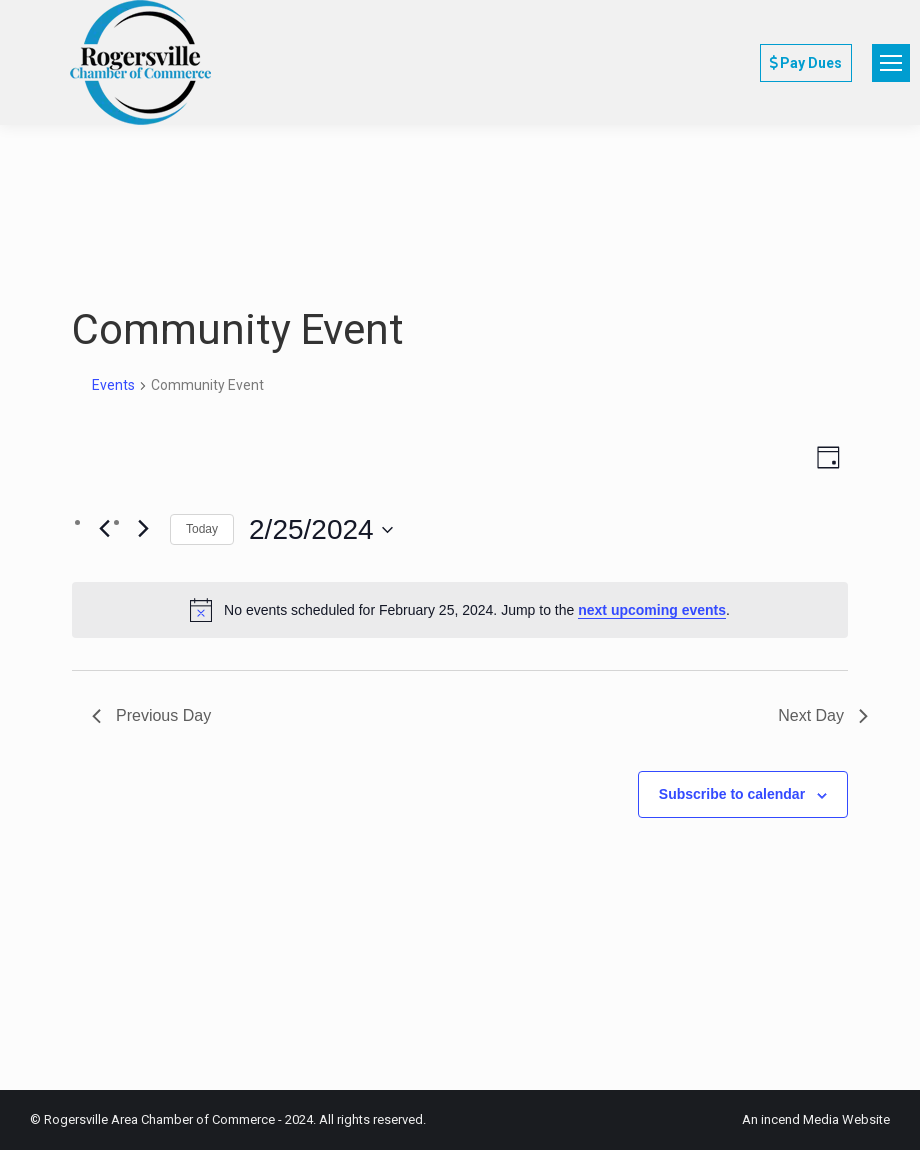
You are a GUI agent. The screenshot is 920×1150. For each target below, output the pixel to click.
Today (202, 529)
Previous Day (151, 715)
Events (113, 385)
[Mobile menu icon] (891, 63)
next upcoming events (652, 610)
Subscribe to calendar (732, 794)
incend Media (800, 1119)
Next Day (823, 715)
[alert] (460, 610)
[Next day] (143, 528)
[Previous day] (104, 528)
